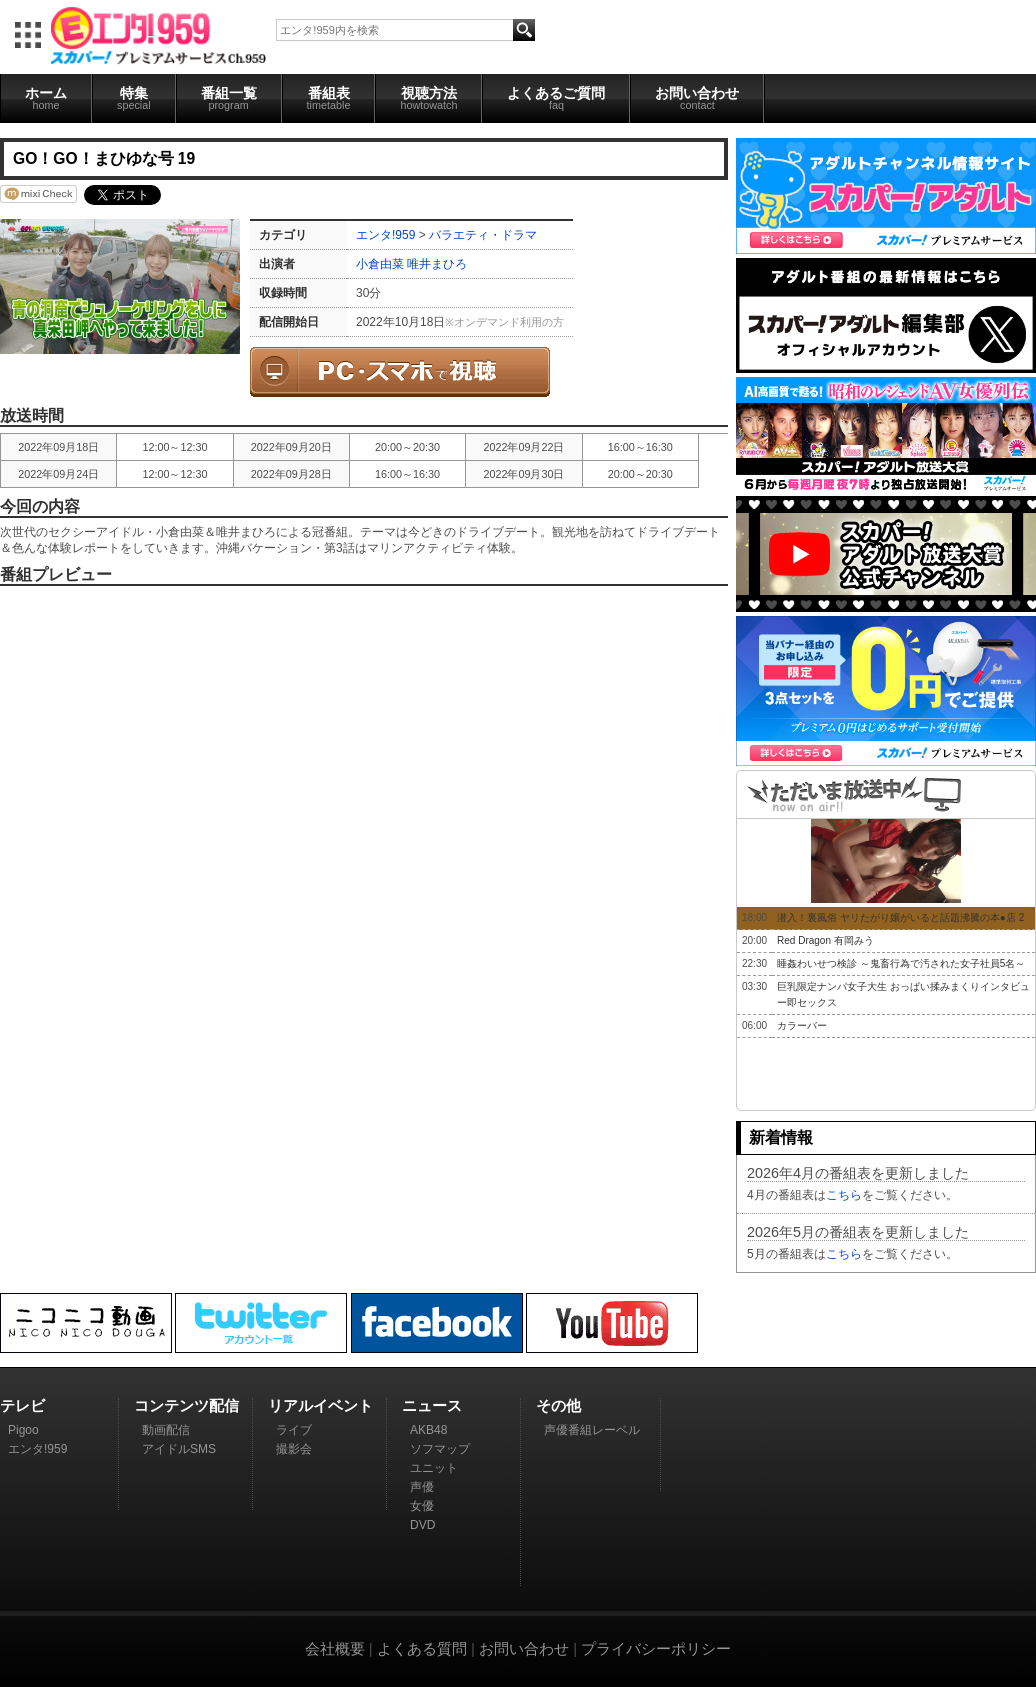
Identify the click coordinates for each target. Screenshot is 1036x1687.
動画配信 (166, 1430)
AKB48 (428, 1430)
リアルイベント (320, 1405)
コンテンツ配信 (186, 1405)
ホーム (46, 98)
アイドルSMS (179, 1449)
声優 (422, 1487)
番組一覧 (229, 98)
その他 (558, 1405)
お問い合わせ (697, 98)
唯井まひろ (437, 264)
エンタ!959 (385, 235)
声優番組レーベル (592, 1430)
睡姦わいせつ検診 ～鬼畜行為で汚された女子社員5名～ (901, 963)
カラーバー (802, 1025)
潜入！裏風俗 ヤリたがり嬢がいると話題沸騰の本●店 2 (900, 917)
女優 (422, 1506)
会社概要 (335, 1648)
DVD (422, 1525)
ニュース (432, 1405)
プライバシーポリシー (656, 1648)
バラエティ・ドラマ (483, 235)
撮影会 (294, 1449)
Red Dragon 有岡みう (825, 940)
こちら (844, 1195)
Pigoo (23, 1430)
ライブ (294, 1430)
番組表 (329, 98)
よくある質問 (422, 1648)
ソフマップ (440, 1449)
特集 (134, 98)
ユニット (434, 1468)
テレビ (22, 1405)
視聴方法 (428, 98)
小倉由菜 (380, 264)
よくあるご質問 (556, 98)
